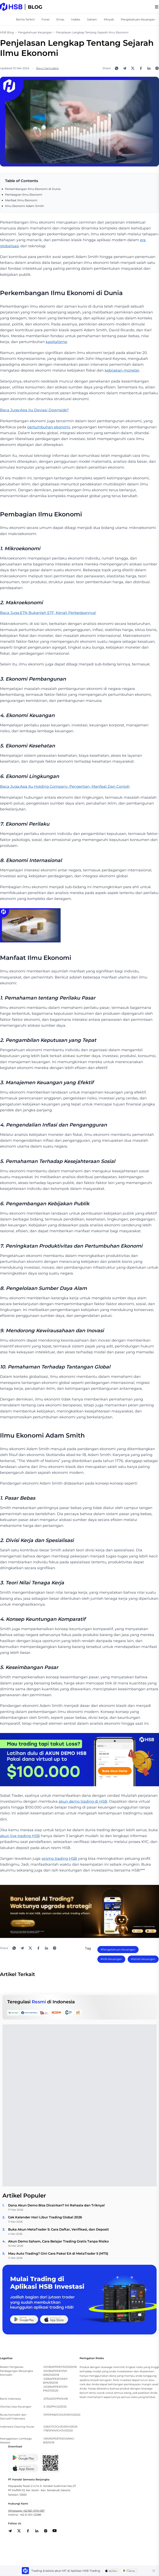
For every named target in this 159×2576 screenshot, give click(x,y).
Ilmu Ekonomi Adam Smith (24, 206)
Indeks (75, 19)
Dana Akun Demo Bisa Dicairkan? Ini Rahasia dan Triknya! (56, 2205)
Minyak (109, 19)
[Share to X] (133, 68)
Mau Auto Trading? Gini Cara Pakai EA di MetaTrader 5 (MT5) (58, 2253)
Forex (45, 19)
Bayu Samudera (47, 68)
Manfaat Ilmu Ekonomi (21, 200)
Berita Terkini (25, 19)
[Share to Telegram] (125, 68)
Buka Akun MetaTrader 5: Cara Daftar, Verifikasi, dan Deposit (58, 2229)
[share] (19, 2531)
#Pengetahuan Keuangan (118, 1949)
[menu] (156, 6)
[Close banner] (154, 2571)
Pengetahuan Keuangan (138, 19)
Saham (92, 19)
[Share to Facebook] (141, 68)
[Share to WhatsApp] (117, 68)
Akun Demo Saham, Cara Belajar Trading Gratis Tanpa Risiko (58, 2241)
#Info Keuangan (111, 1959)
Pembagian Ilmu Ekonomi (23, 194)
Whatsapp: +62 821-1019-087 (26, 2510)
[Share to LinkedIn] (149, 68)
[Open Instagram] (157, 68)
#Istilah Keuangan (143, 1959)
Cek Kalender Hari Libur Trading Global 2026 (45, 2217)
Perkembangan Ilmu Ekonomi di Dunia (32, 189)
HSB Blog (7, 32)
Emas (60, 19)
